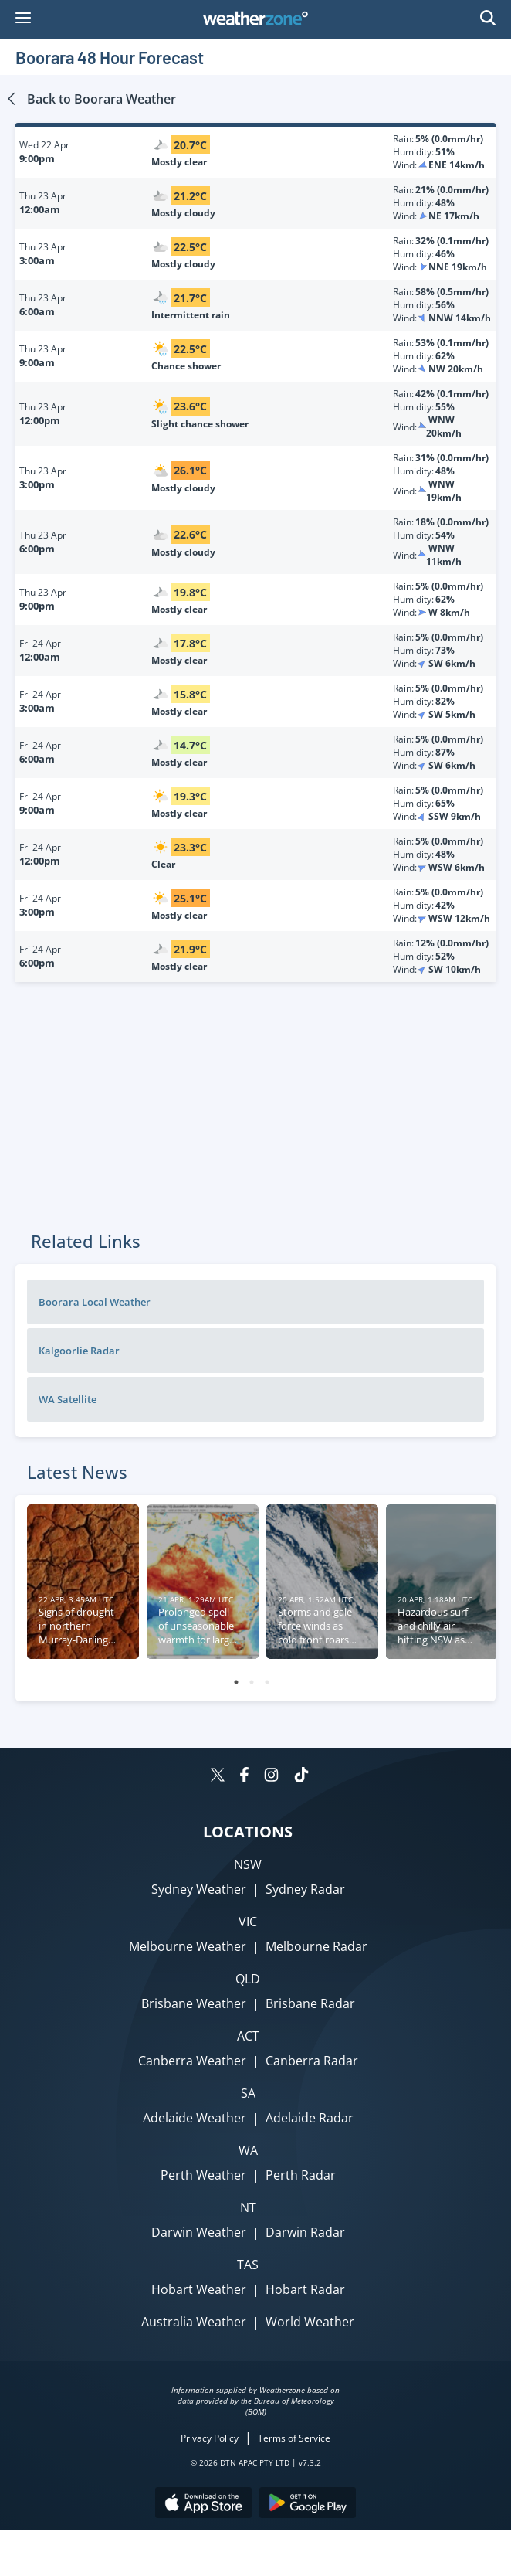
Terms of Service (294, 2438)
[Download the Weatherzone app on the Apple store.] (203, 2504)
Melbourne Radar (316, 1946)
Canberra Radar (312, 2060)
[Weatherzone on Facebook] (244, 1776)
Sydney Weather (198, 1889)
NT (248, 2207)
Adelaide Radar (310, 2117)
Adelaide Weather (194, 2117)
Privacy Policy (210, 2438)
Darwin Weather (198, 2232)
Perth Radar (301, 2174)
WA (248, 2150)
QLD (247, 1978)
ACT (248, 2035)
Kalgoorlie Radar (79, 1351)
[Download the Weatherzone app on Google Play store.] (307, 2504)
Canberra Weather (192, 2060)
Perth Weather (203, 2174)
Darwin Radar (305, 2232)
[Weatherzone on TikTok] (301, 1776)
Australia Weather (193, 2321)
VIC (248, 1921)
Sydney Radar (305, 1889)
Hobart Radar (305, 2289)
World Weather (310, 2321)
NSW (248, 1864)
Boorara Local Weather (95, 1302)
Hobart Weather (198, 2289)
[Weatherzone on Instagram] (271, 1776)
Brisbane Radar (310, 2003)
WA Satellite (67, 1399)
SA (248, 2093)
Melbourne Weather (187, 1946)
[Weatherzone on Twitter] (218, 1776)
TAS (248, 2264)
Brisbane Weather (193, 2003)
